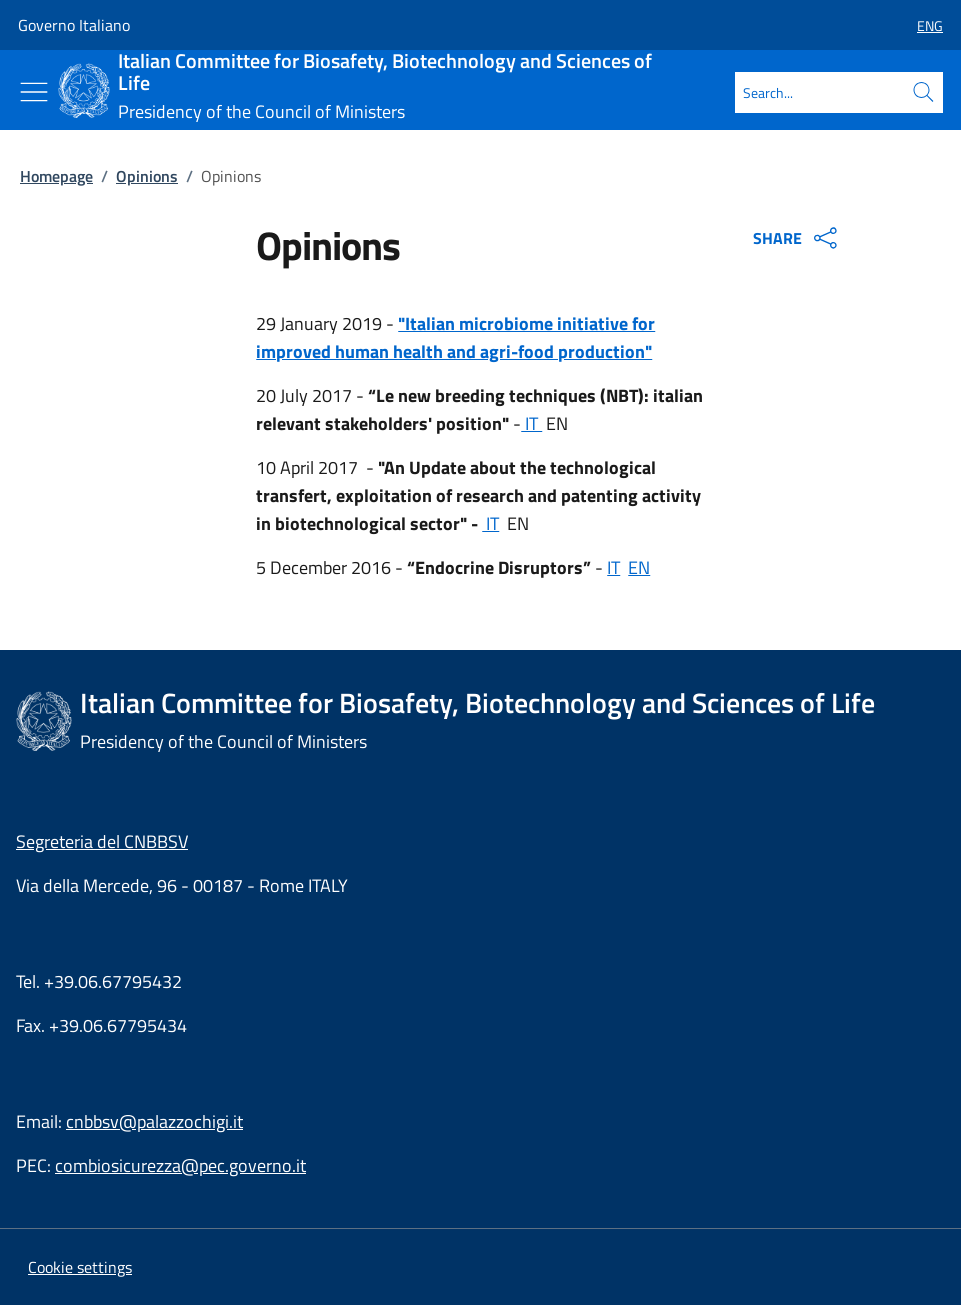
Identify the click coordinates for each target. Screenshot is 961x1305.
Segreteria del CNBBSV (102, 841)
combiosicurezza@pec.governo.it (180, 1165)
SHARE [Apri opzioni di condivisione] (797, 238)
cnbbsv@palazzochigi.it (154, 1121)
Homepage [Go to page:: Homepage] (56, 176)
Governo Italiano (74, 25)
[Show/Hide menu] (34, 92)
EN (639, 567)
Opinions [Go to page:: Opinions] (147, 176)
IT (531, 423)
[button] (922, 25)
